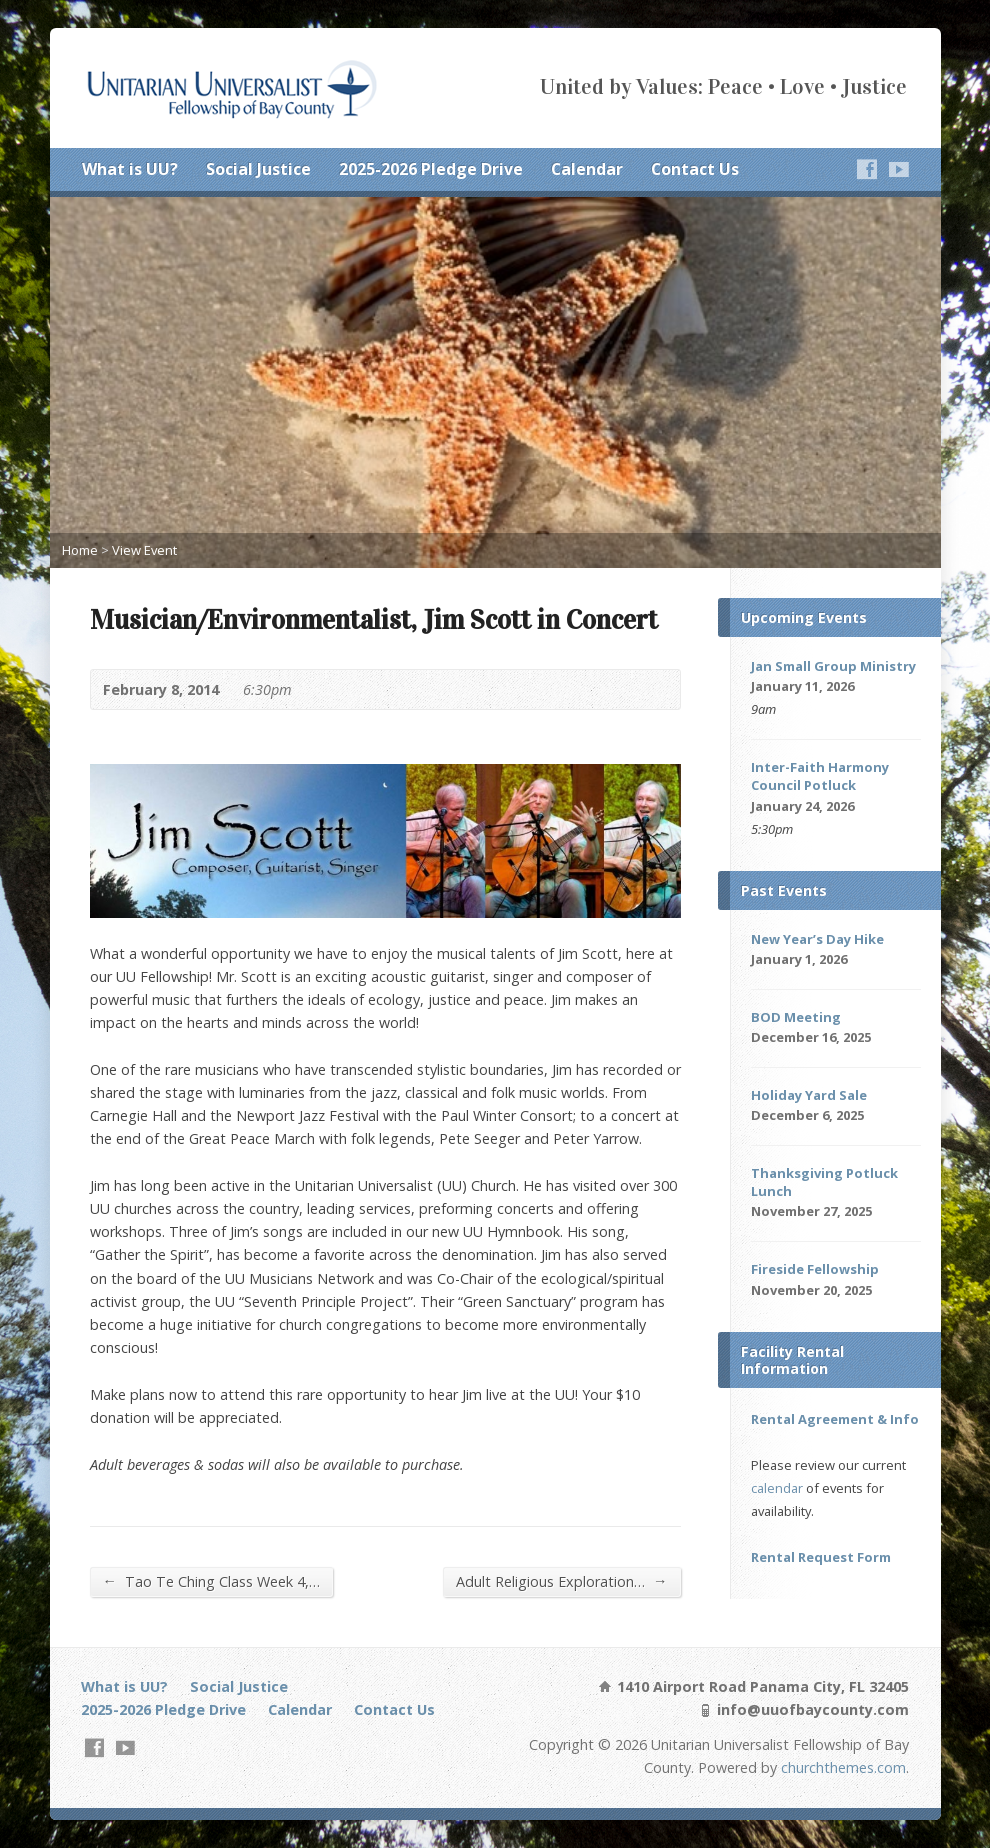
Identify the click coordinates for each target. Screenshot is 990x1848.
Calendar (587, 169)
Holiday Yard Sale (809, 1095)
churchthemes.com (843, 1767)
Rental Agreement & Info (835, 1419)
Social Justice (258, 169)
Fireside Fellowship (815, 1269)
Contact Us (695, 169)
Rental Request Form (821, 1557)
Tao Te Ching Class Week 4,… (211, 1581)
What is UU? (130, 169)
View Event (144, 550)
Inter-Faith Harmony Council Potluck (820, 776)
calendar (777, 1488)
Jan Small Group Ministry (833, 666)
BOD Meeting (796, 1017)
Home (80, 550)
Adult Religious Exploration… (561, 1581)
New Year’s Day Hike (817, 939)
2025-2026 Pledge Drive (431, 169)
